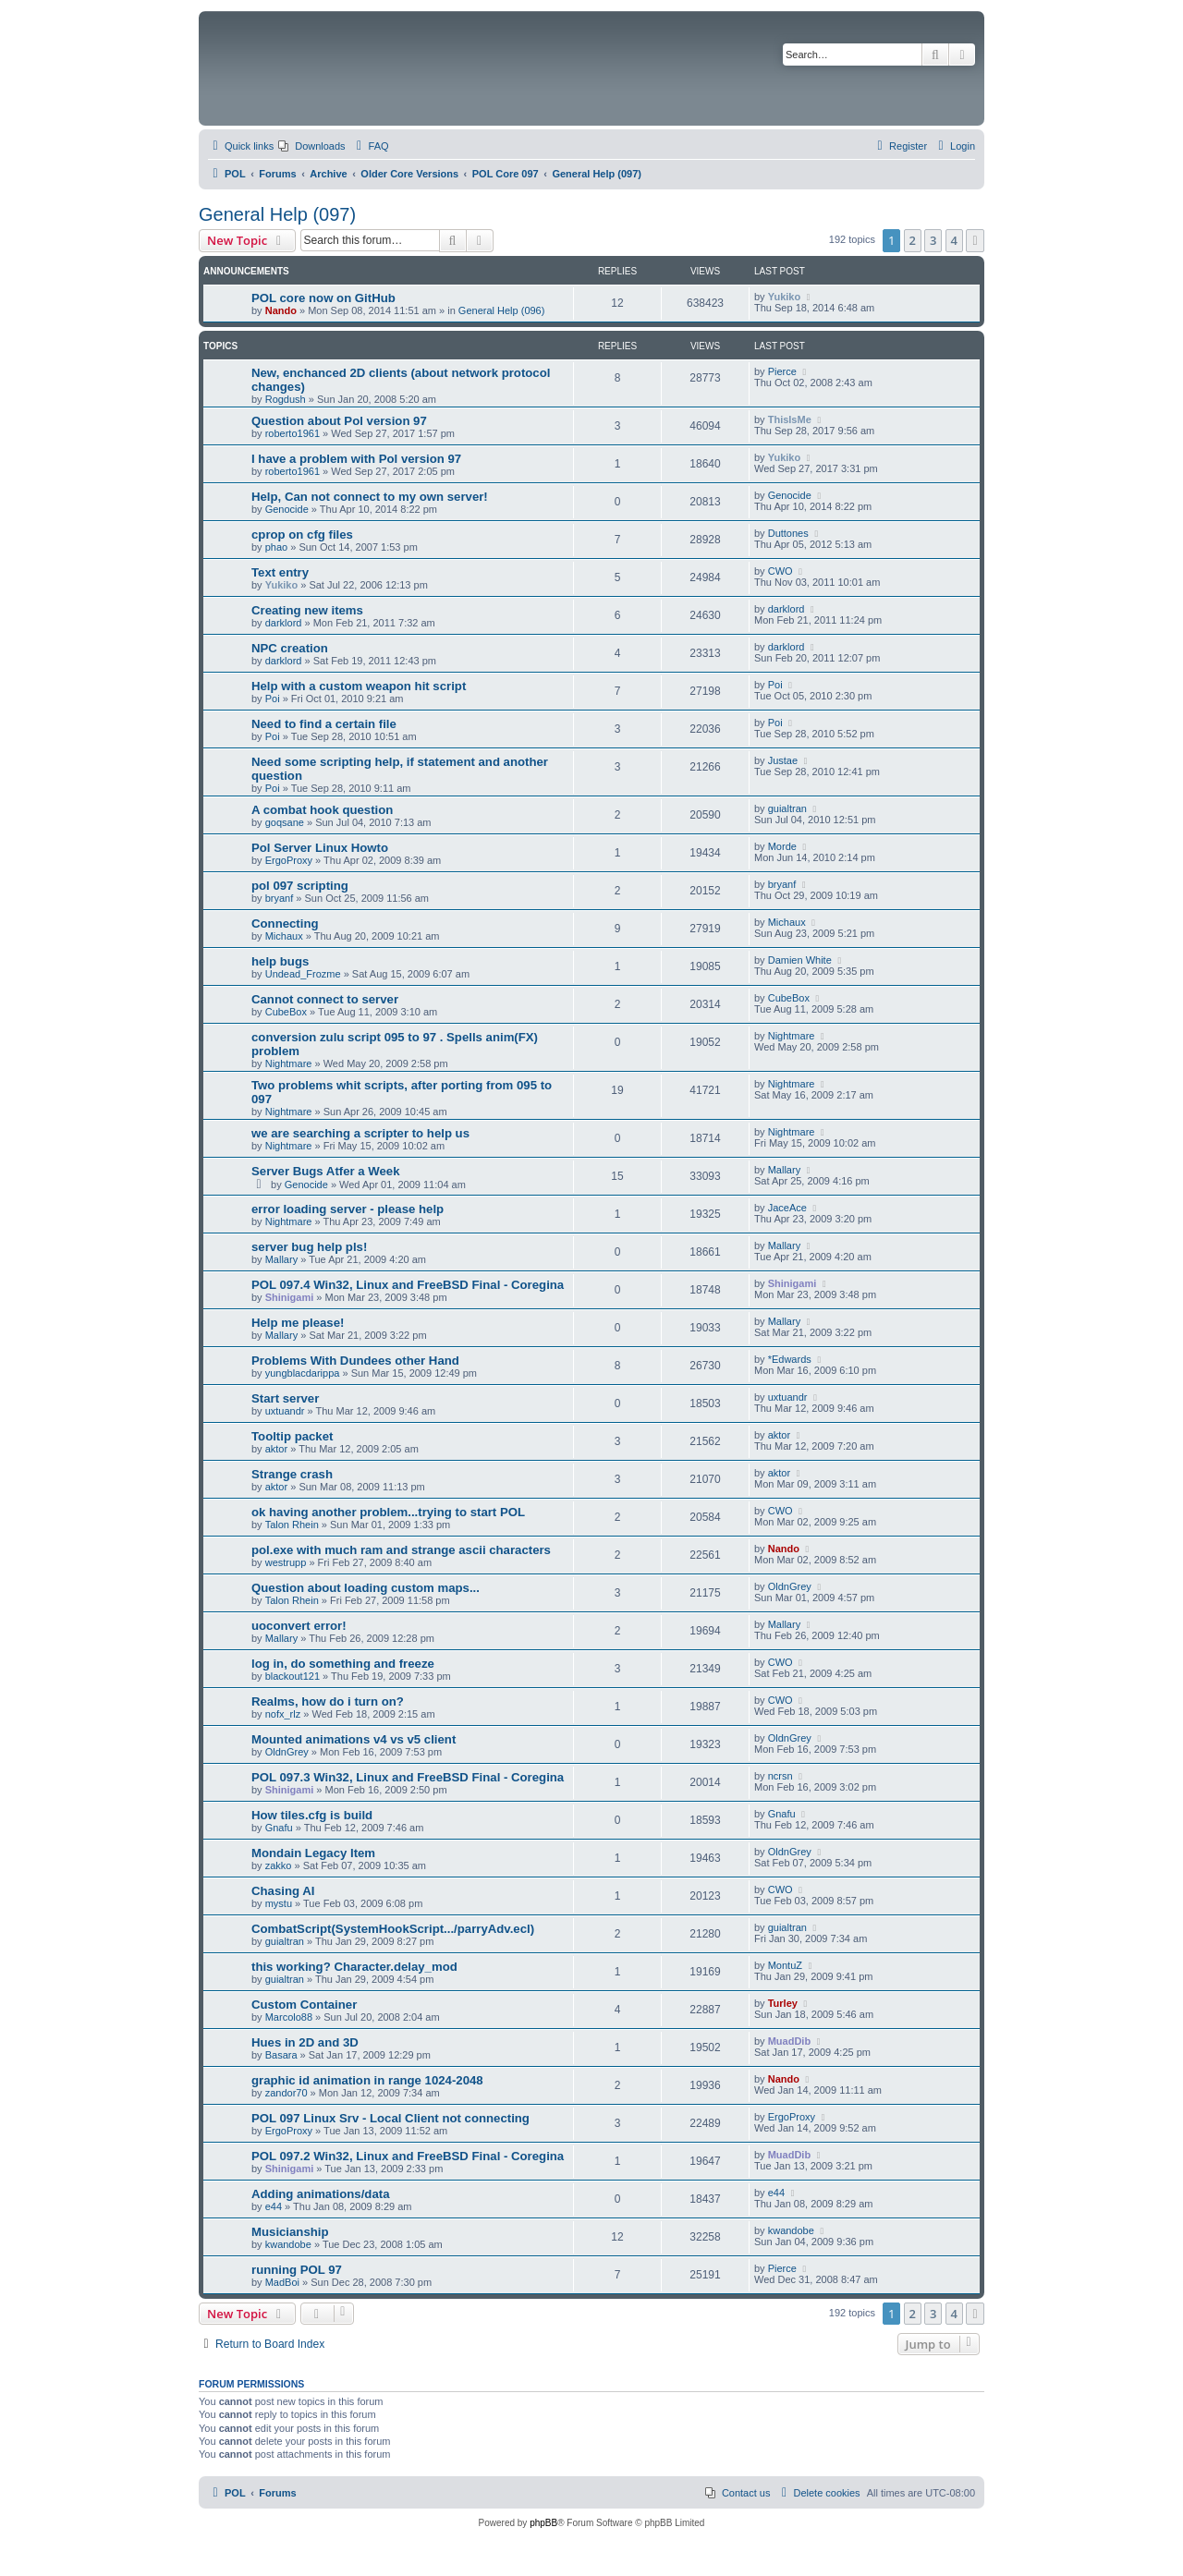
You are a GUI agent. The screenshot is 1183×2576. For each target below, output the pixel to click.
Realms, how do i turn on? (327, 1701)
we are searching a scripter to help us (360, 1133)
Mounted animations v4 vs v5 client (353, 1739)
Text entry (280, 572)
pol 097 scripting (299, 886)
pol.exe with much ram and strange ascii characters (401, 1550)
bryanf (279, 898)
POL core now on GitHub (323, 298)
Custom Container (304, 2004)
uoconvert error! (299, 1626)
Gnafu (279, 1827)
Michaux (284, 936)
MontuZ (785, 1965)
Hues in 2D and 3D (305, 2042)
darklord (283, 622)
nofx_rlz (283, 1713)
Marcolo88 (288, 2017)
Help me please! (297, 1323)
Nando (281, 310)
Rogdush (285, 399)
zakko (278, 1865)
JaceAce (787, 1207)
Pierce (782, 371)
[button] (975, 240)
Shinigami (289, 1297)
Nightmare (288, 1063)
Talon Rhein (292, 1524)
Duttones (788, 533)
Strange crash (292, 1474)
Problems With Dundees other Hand (355, 1360)
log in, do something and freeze (342, 1664)
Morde (782, 846)
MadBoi (282, 2282)
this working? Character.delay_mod (354, 1967)
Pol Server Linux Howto (319, 848)
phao (276, 547)
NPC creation (289, 648)
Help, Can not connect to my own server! (369, 497)
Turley (783, 2003)
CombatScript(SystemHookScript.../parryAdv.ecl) (392, 1929)
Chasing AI (282, 1891)
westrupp (286, 1562)
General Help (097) (277, 214)
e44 (273, 2206)
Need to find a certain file (323, 724)
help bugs (280, 961)
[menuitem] (311, 146)
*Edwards (789, 1359)
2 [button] (912, 240)
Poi (272, 698)
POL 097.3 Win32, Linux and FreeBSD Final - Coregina (407, 1777)
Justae (783, 760)
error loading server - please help (347, 1209)
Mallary (784, 1169)
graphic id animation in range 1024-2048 (367, 2080)
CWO (780, 571)
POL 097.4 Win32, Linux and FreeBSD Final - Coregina (407, 1285)
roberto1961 (292, 433)
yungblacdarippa (302, 1373)
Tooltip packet (292, 1436)
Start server (285, 1398)
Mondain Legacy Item (313, 1853)
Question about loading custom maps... (365, 1588)
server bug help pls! (309, 1247)
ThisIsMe (789, 419)
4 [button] (954, 240)
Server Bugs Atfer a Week (325, 1171)
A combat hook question (322, 810)
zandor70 (286, 2092)
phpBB (543, 2523)
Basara (281, 2054)
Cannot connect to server (324, 999)
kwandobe (288, 2244)
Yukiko (784, 296)
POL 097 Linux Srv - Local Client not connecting (390, 2118)
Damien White (800, 960)
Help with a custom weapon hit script (358, 686)
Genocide (287, 509)
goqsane (284, 822)
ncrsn (780, 1775)
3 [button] (933, 240)
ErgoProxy (288, 860)
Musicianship (290, 2232)
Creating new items (307, 610)
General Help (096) (501, 310)
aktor (276, 1448)
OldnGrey (789, 1586)
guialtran (787, 808)
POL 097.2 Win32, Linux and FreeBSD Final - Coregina (407, 2156)
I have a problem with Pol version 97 (356, 459)
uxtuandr (285, 1410)
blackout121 (292, 1676)
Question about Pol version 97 (339, 421)
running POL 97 (296, 2270)
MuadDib (789, 2041)
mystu (278, 1903)
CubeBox (286, 1011)
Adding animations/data (320, 2194)
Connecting (285, 923)
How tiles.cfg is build (311, 1815)
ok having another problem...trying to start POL (388, 1512)
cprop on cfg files (302, 534)
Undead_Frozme (303, 973)
